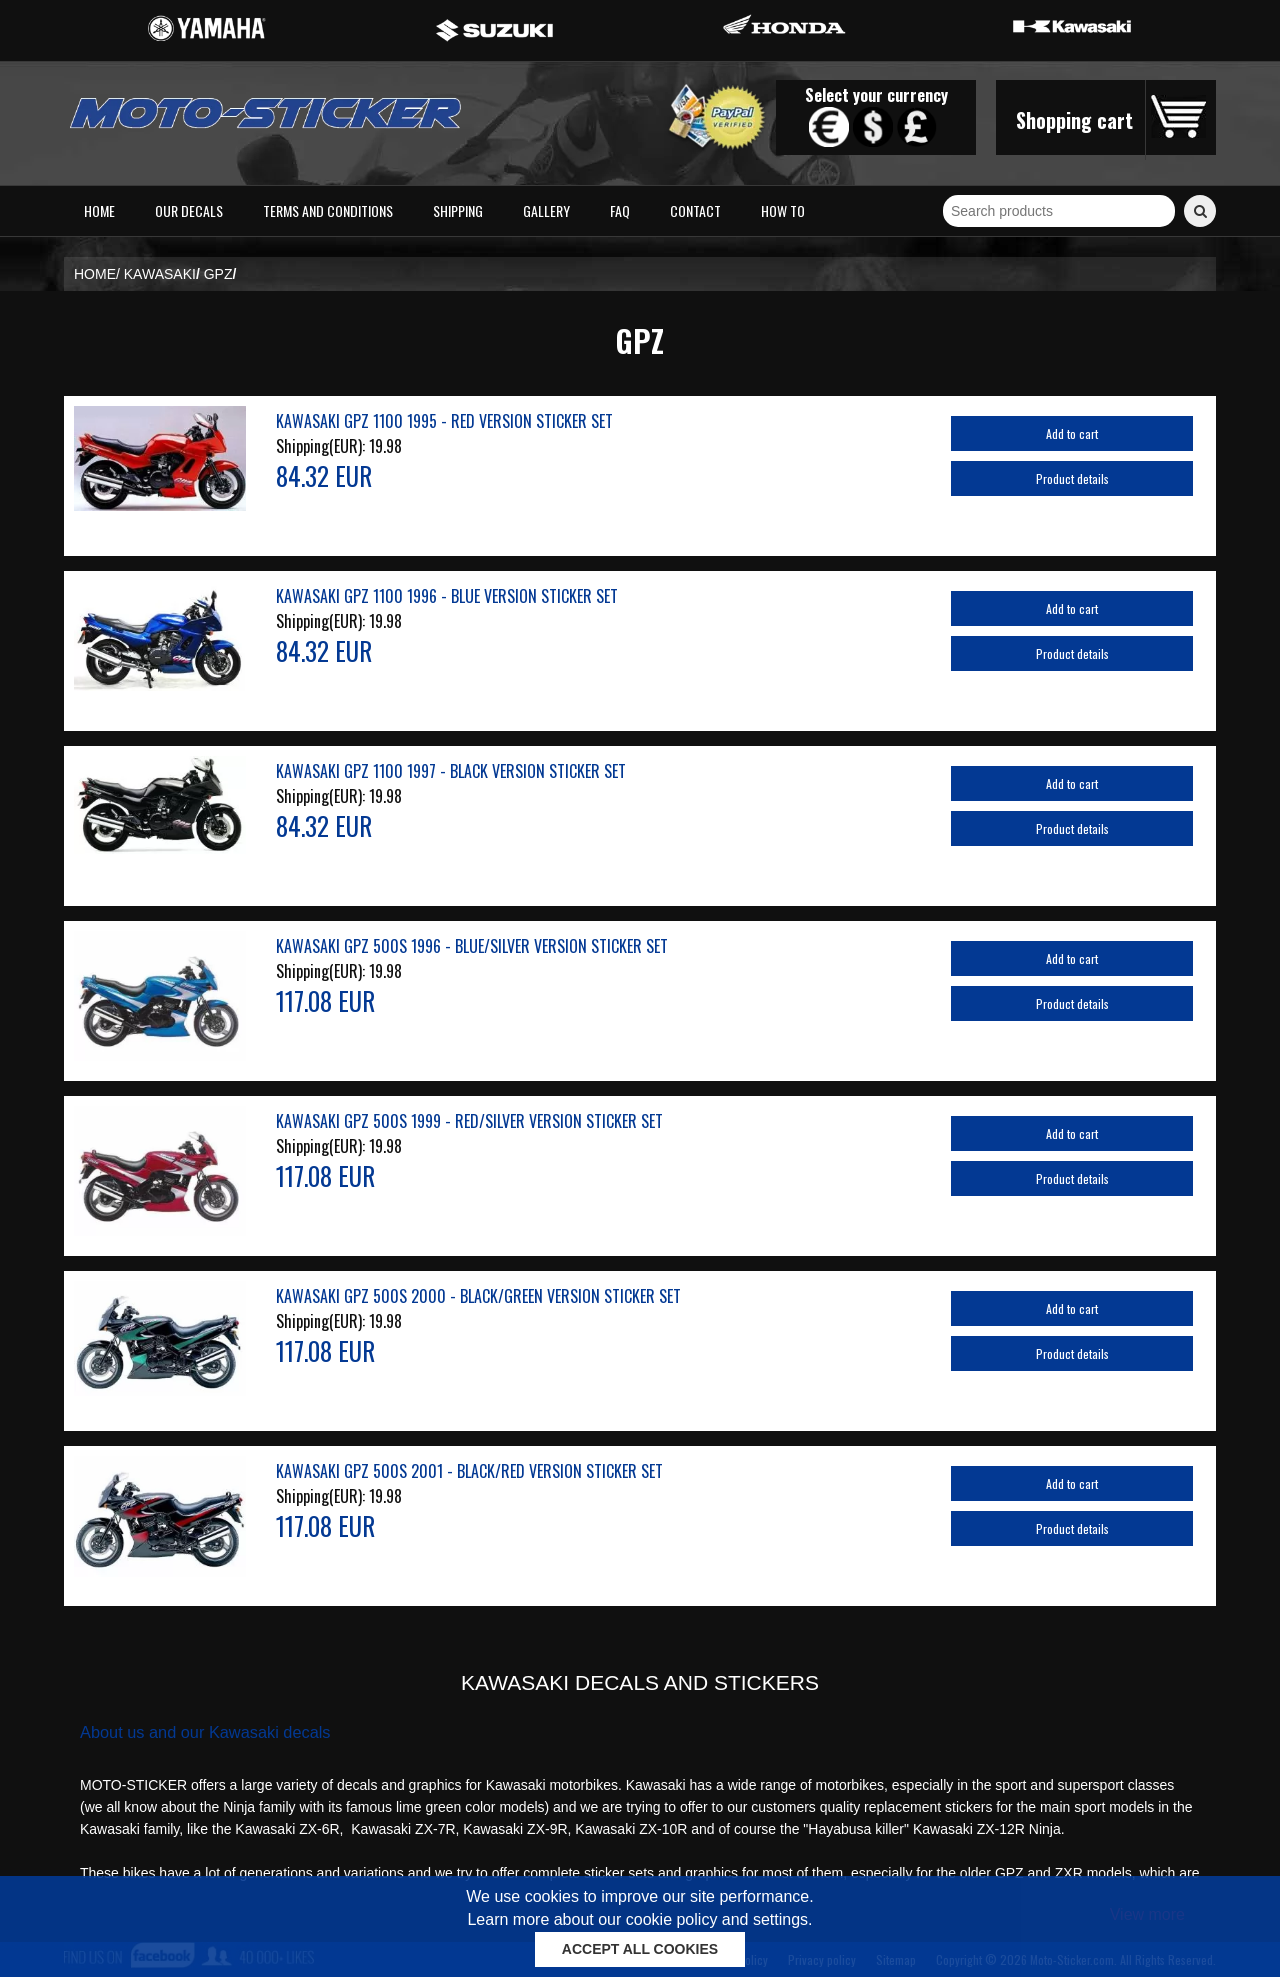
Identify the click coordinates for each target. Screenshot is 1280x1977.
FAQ (620, 210)
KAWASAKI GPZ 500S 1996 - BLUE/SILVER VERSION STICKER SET (472, 946)
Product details (1072, 478)
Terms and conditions (328, 210)
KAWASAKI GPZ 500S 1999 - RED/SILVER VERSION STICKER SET (469, 1121)
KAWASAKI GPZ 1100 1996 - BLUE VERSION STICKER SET (447, 596)
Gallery (546, 210)
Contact (695, 210)
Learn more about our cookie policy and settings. (639, 1919)
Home (99, 210)
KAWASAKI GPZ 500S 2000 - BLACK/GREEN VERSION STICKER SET (478, 1296)
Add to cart (1072, 433)
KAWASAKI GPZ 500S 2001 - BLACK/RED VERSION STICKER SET (469, 1471)
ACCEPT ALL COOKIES (640, 1949)
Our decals (189, 210)
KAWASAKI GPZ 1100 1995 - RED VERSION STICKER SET (444, 421)
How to (783, 210)
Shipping (458, 210)
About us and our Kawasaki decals (205, 1732)
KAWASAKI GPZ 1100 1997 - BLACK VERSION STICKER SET (451, 771)
